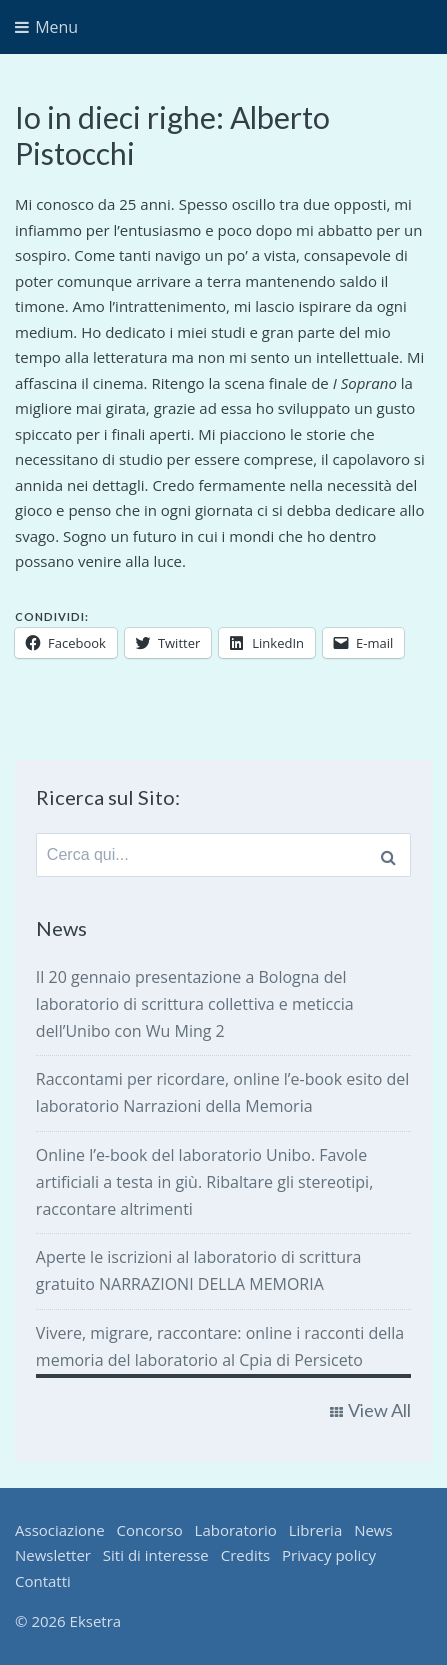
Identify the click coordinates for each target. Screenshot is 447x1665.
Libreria (316, 1530)
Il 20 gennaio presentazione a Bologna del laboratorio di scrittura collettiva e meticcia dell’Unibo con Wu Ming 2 (195, 1004)
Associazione (60, 1530)
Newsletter (53, 1555)
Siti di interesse (156, 1555)
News (373, 1530)
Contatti (43, 1581)
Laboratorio (236, 1530)
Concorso (149, 1530)
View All (379, 1410)
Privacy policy (329, 1555)
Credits (245, 1555)
